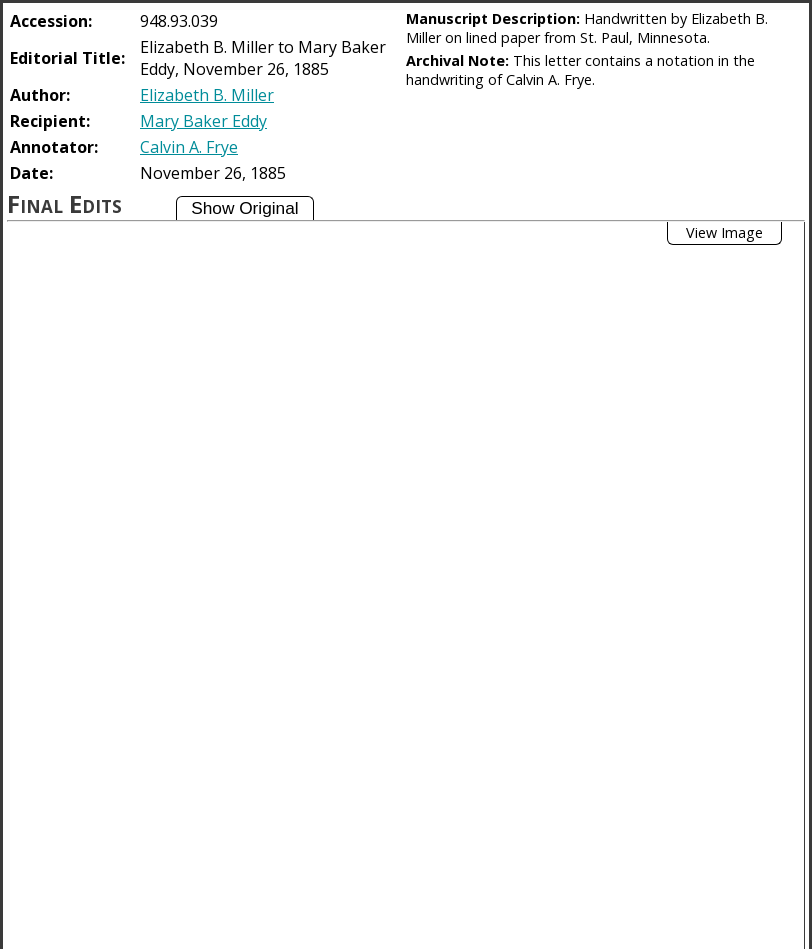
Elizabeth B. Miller (207, 95)
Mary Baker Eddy (203, 121)
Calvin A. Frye (189, 147)
